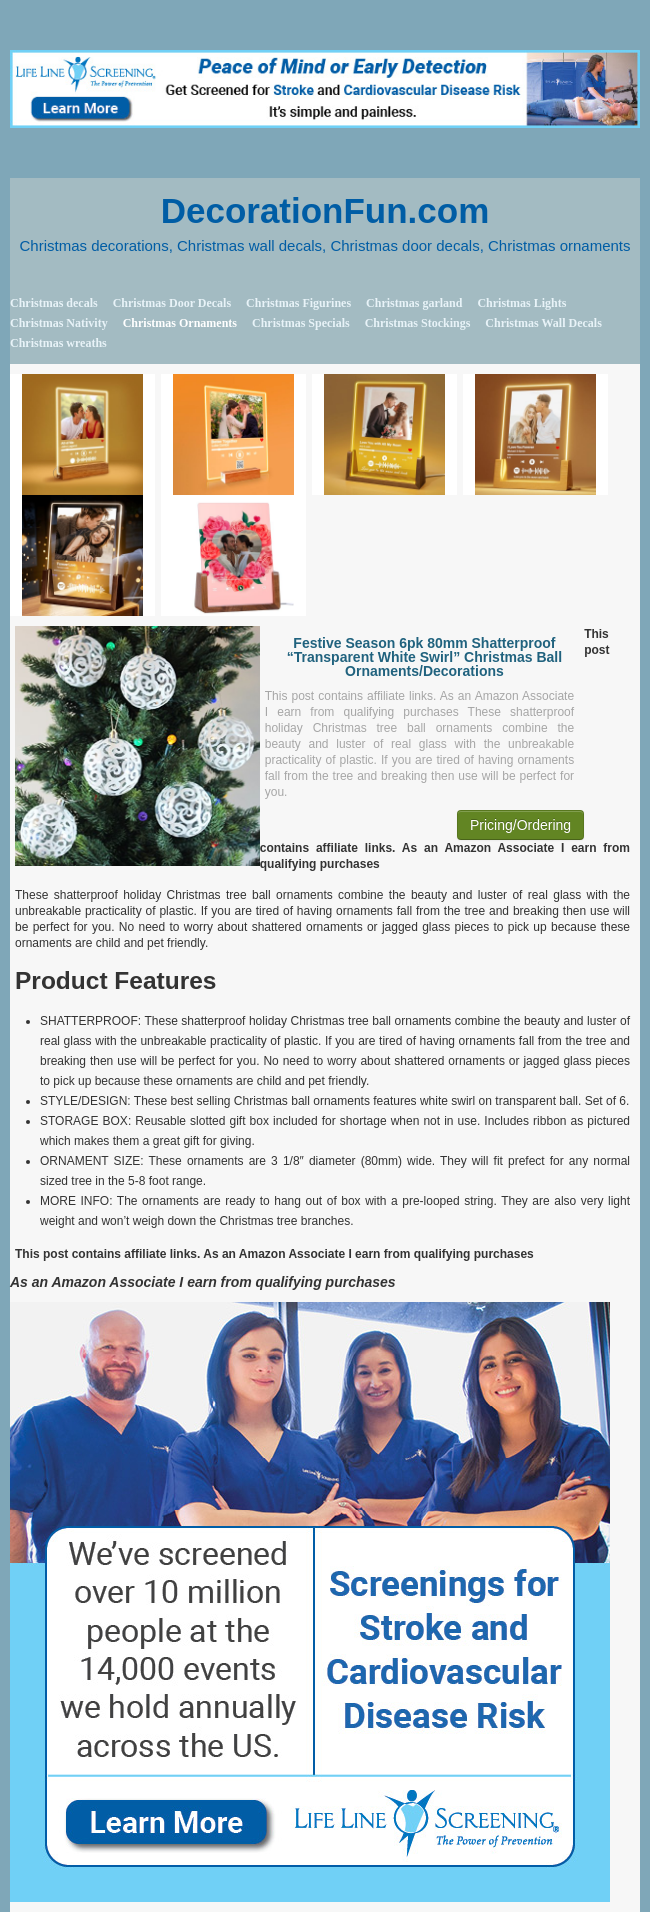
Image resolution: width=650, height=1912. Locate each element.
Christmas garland (414, 303)
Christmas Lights (521, 303)
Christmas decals (54, 303)
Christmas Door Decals (172, 303)
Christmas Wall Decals (543, 323)
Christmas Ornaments (180, 323)
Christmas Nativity (59, 323)
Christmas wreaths (58, 343)
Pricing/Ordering (520, 825)
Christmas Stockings (418, 323)
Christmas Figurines (298, 303)
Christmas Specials (301, 323)
